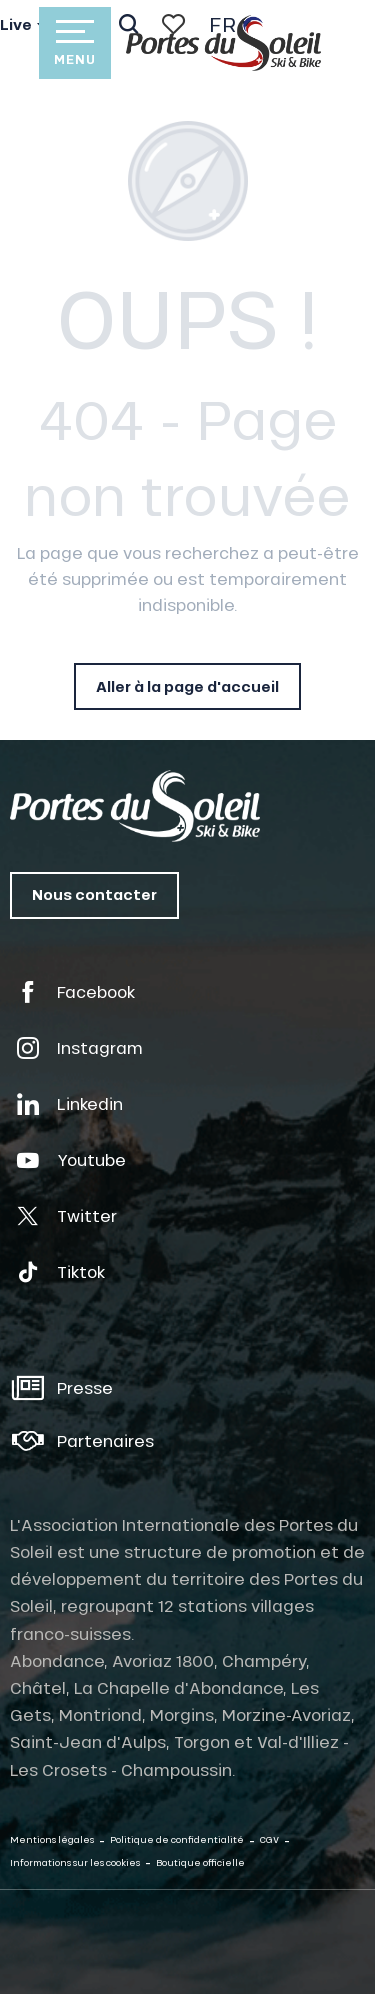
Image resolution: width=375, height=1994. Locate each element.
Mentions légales (52, 1839)
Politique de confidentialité (177, 1839)
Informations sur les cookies (75, 1862)
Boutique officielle (200, 1862)
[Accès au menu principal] (75, 43)
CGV (269, 1839)
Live (16, 25)
